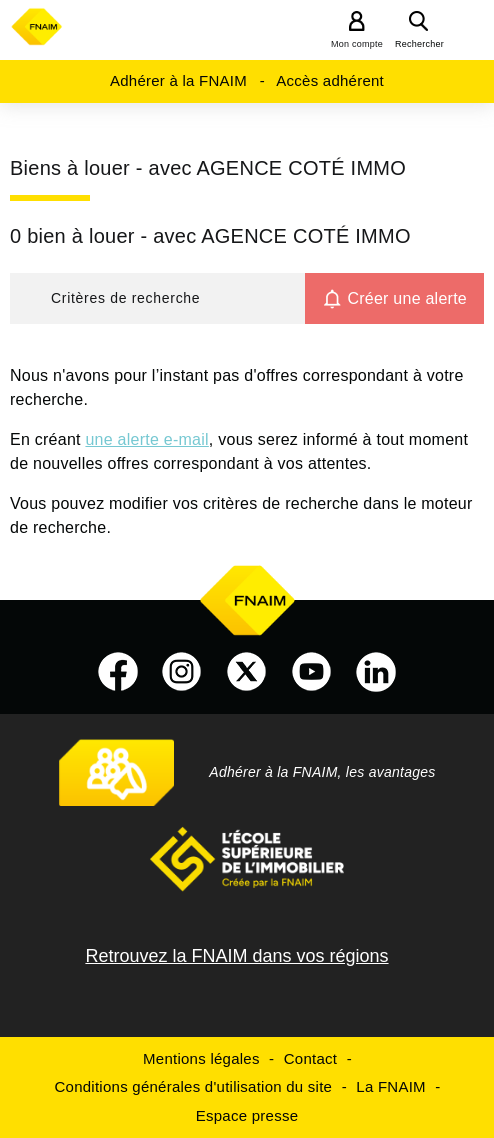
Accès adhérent (330, 80)
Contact (310, 1058)
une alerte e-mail (146, 439)
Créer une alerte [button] (407, 298)
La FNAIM (391, 1086)
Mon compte (357, 44)
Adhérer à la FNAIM (178, 80)
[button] (157, 298)
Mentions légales (201, 1058)
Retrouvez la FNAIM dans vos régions (236, 956)
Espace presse (247, 1115)
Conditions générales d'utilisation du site (194, 1086)
